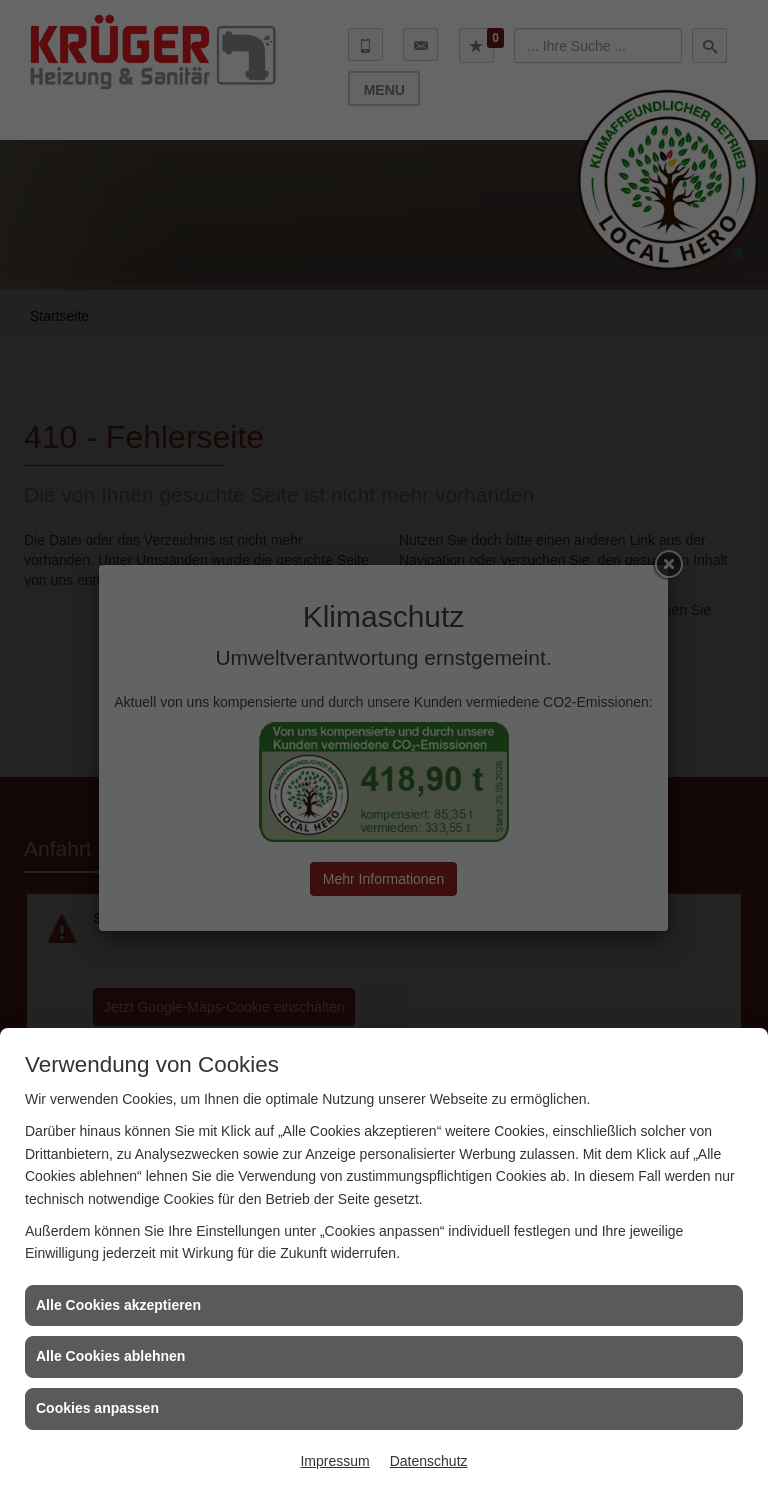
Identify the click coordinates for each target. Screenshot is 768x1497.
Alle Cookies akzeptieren (118, 1305)
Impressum (334, 1461)
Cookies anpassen (97, 1408)
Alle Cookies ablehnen (110, 1356)
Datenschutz (429, 1461)
